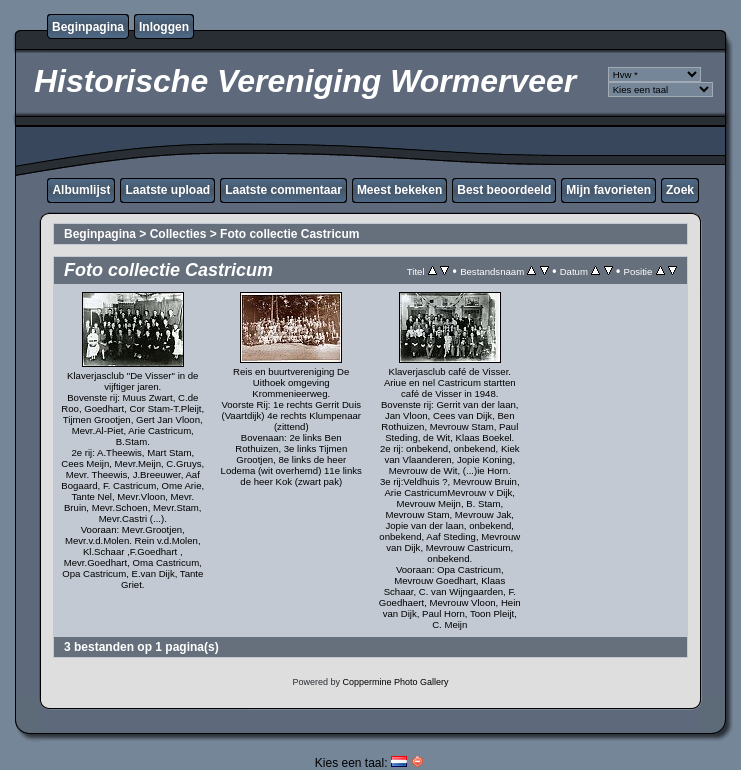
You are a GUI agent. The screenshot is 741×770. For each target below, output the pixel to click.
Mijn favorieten (608, 190)
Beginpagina (88, 27)
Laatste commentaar (283, 190)
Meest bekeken (399, 190)
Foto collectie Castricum (289, 234)
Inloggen (164, 27)
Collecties (178, 234)
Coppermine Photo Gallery (395, 682)
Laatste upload (167, 190)
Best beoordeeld (504, 190)
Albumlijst (81, 190)
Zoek (680, 190)
